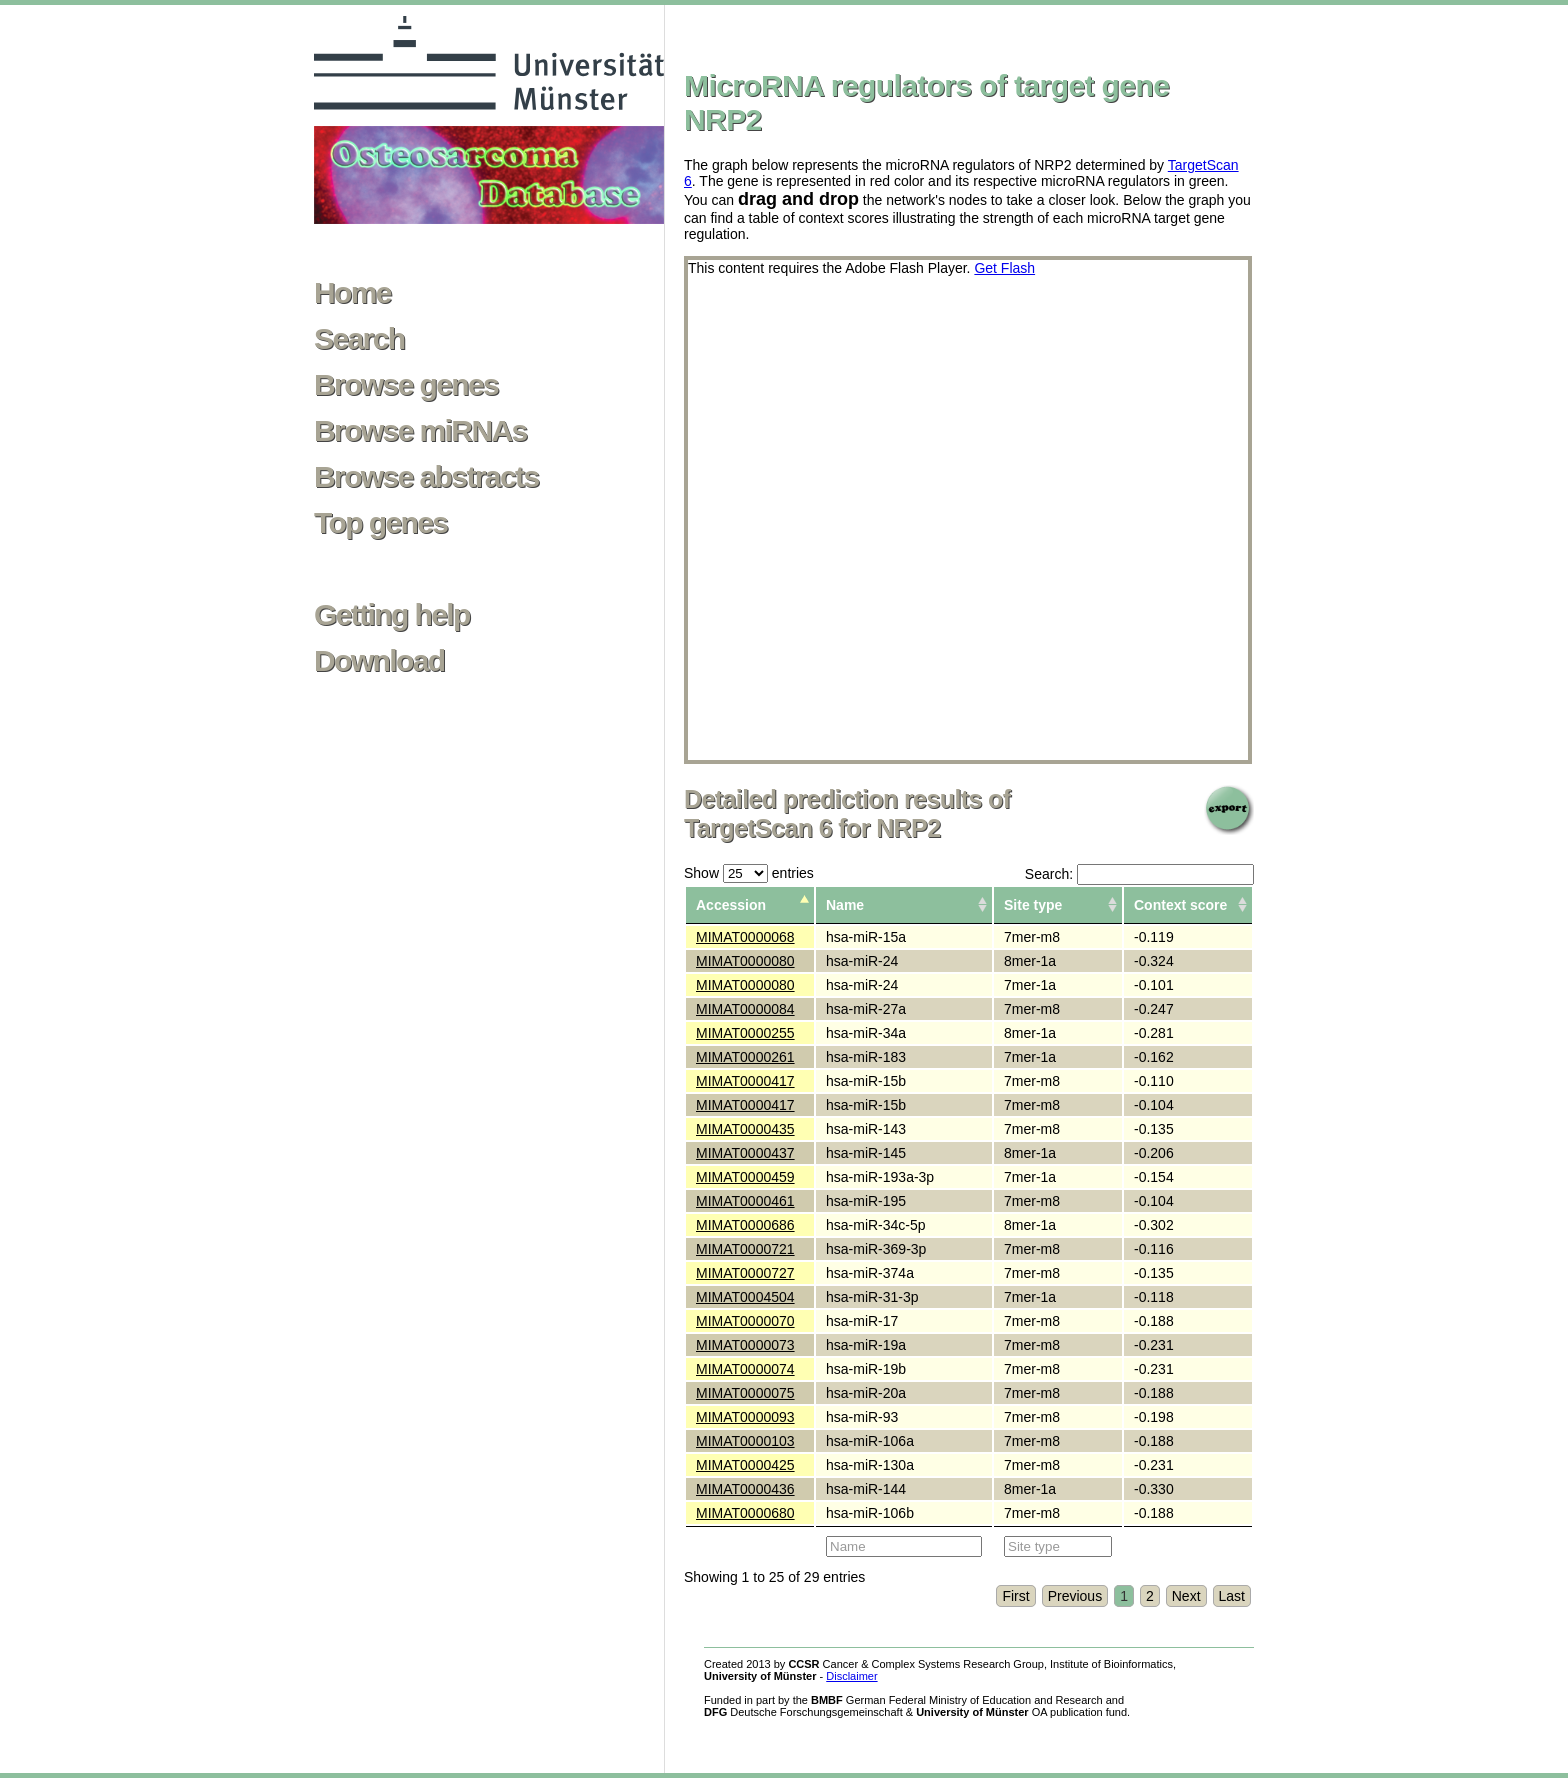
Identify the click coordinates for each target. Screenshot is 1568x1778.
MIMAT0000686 (745, 1225)
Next (1186, 1596)
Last (1232, 1596)
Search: (1139, 874)
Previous (1075, 1596)
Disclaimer (851, 1676)
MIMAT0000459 (745, 1177)
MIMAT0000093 (745, 1417)
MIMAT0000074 (745, 1369)
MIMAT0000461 (745, 1201)
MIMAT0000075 (745, 1393)
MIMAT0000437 (745, 1153)
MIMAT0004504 (745, 1297)
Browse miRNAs (420, 431)
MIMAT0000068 (745, 937)
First (1015, 1596)
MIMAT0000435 (745, 1129)
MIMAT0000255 (745, 1033)
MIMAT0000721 (745, 1249)
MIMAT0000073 (745, 1345)
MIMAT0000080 (745, 961)
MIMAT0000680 (745, 1513)
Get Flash (1004, 268)
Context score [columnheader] (1180, 905)
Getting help (392, 615)
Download (379, 661)
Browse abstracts (426, 477)
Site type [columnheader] (1033, 905)
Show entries (749, 873)
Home (352, 293)
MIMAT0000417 (745, 1081)
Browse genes (406, 385)
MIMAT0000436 (745, 1489)
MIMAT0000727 (745, 1273)
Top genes (380, 523)
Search (359, 339)
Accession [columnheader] (731, 905)
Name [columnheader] (845, 905)
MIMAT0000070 (745, 1321)
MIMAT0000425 (745, 1465)
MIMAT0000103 (745, 1441)
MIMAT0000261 (745, 1057)
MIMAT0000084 (745, 1009)
